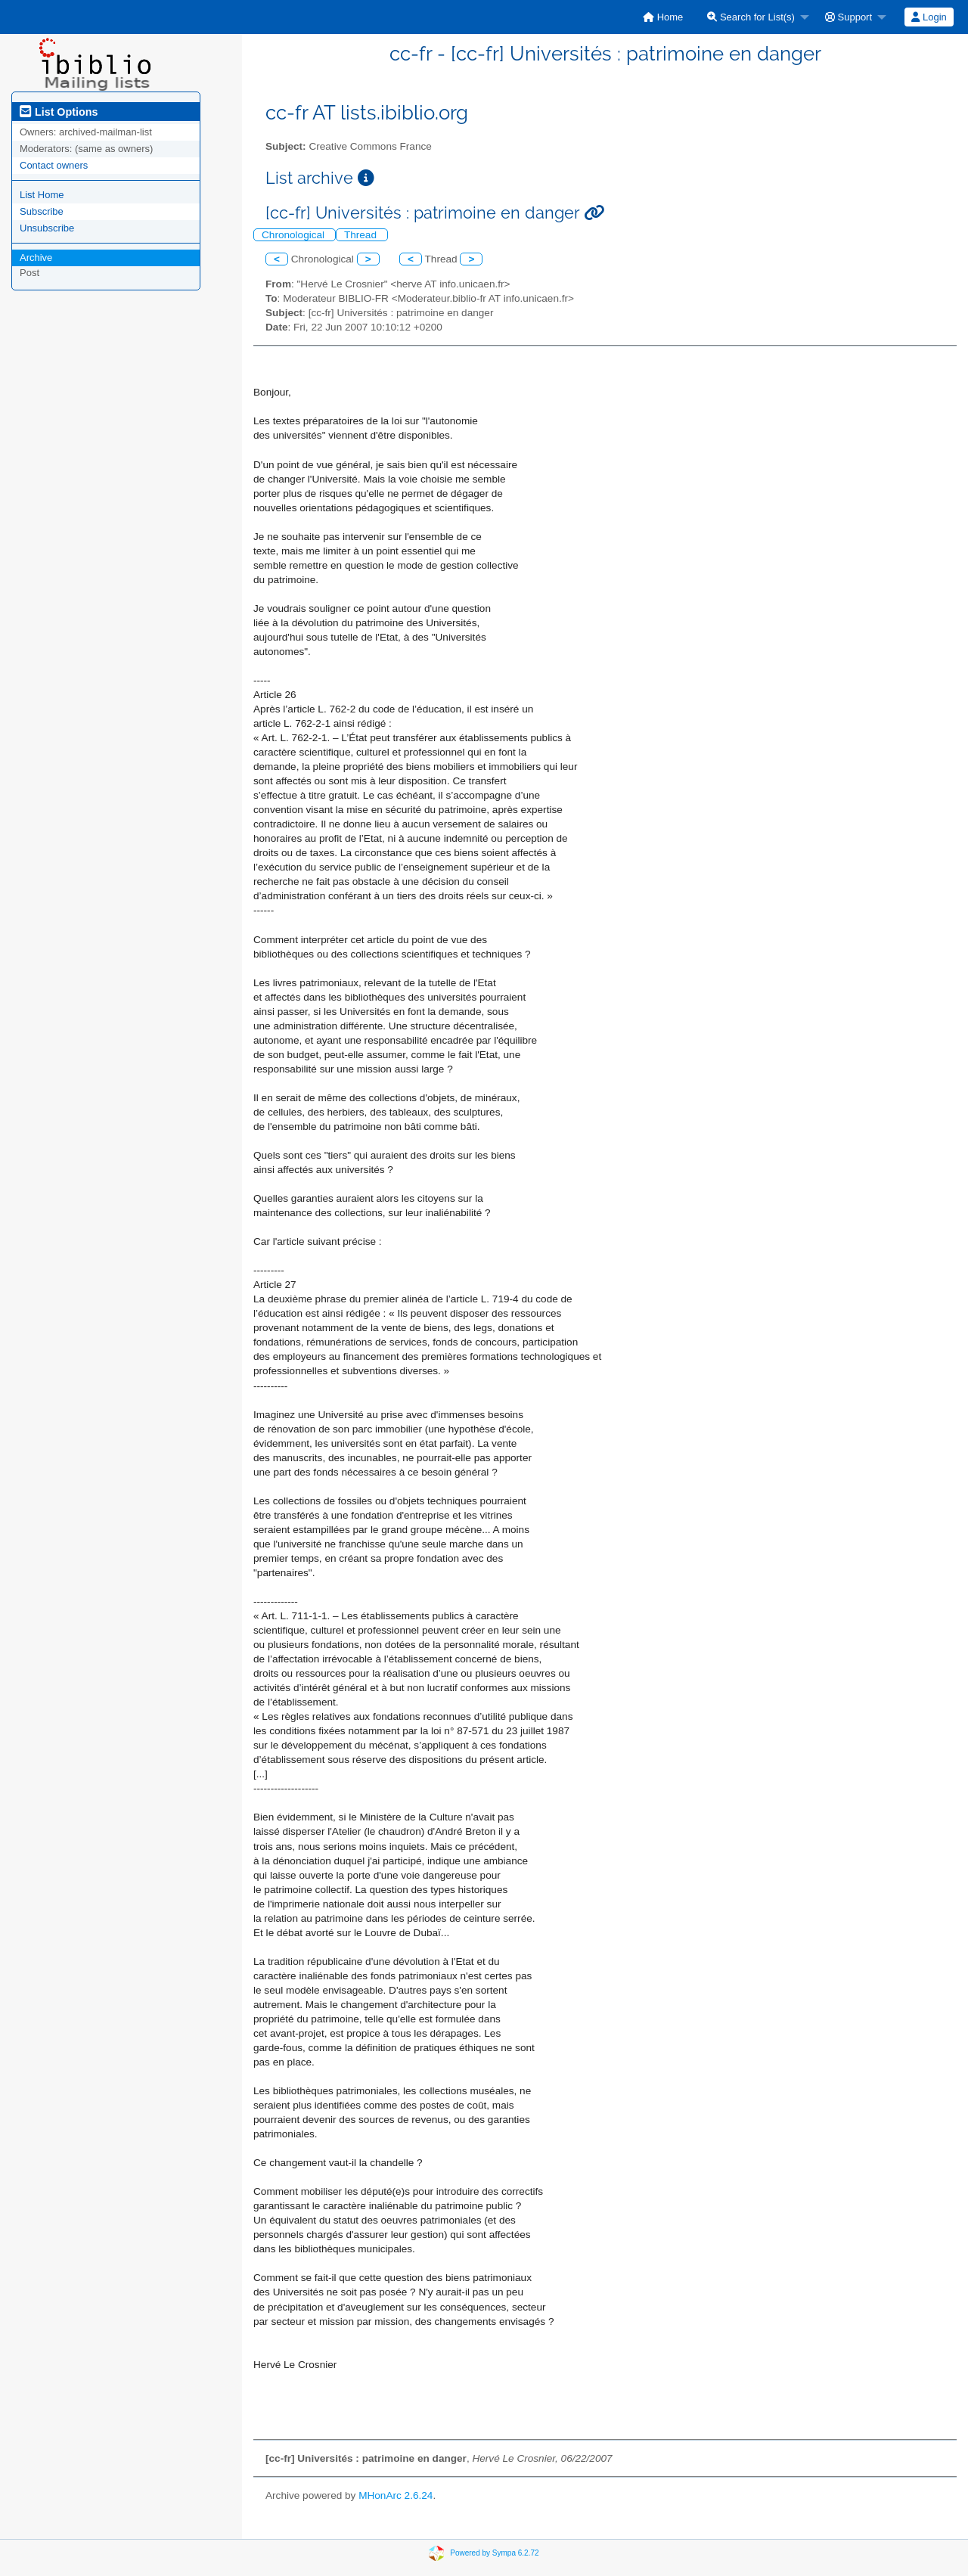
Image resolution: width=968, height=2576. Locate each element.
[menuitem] (663, 17)
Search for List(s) (751, 17)
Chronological (294, 235)
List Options (59, 112)
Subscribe (42, 211)
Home (663, 17)
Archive (36, 257)
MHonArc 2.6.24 (395, 2495)
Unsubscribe (47, 228)
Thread (362, 235)
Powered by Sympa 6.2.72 (494, 2552)
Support (848, 17)
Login (928, 17)
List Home (42, 194)
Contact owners (54, 165)
